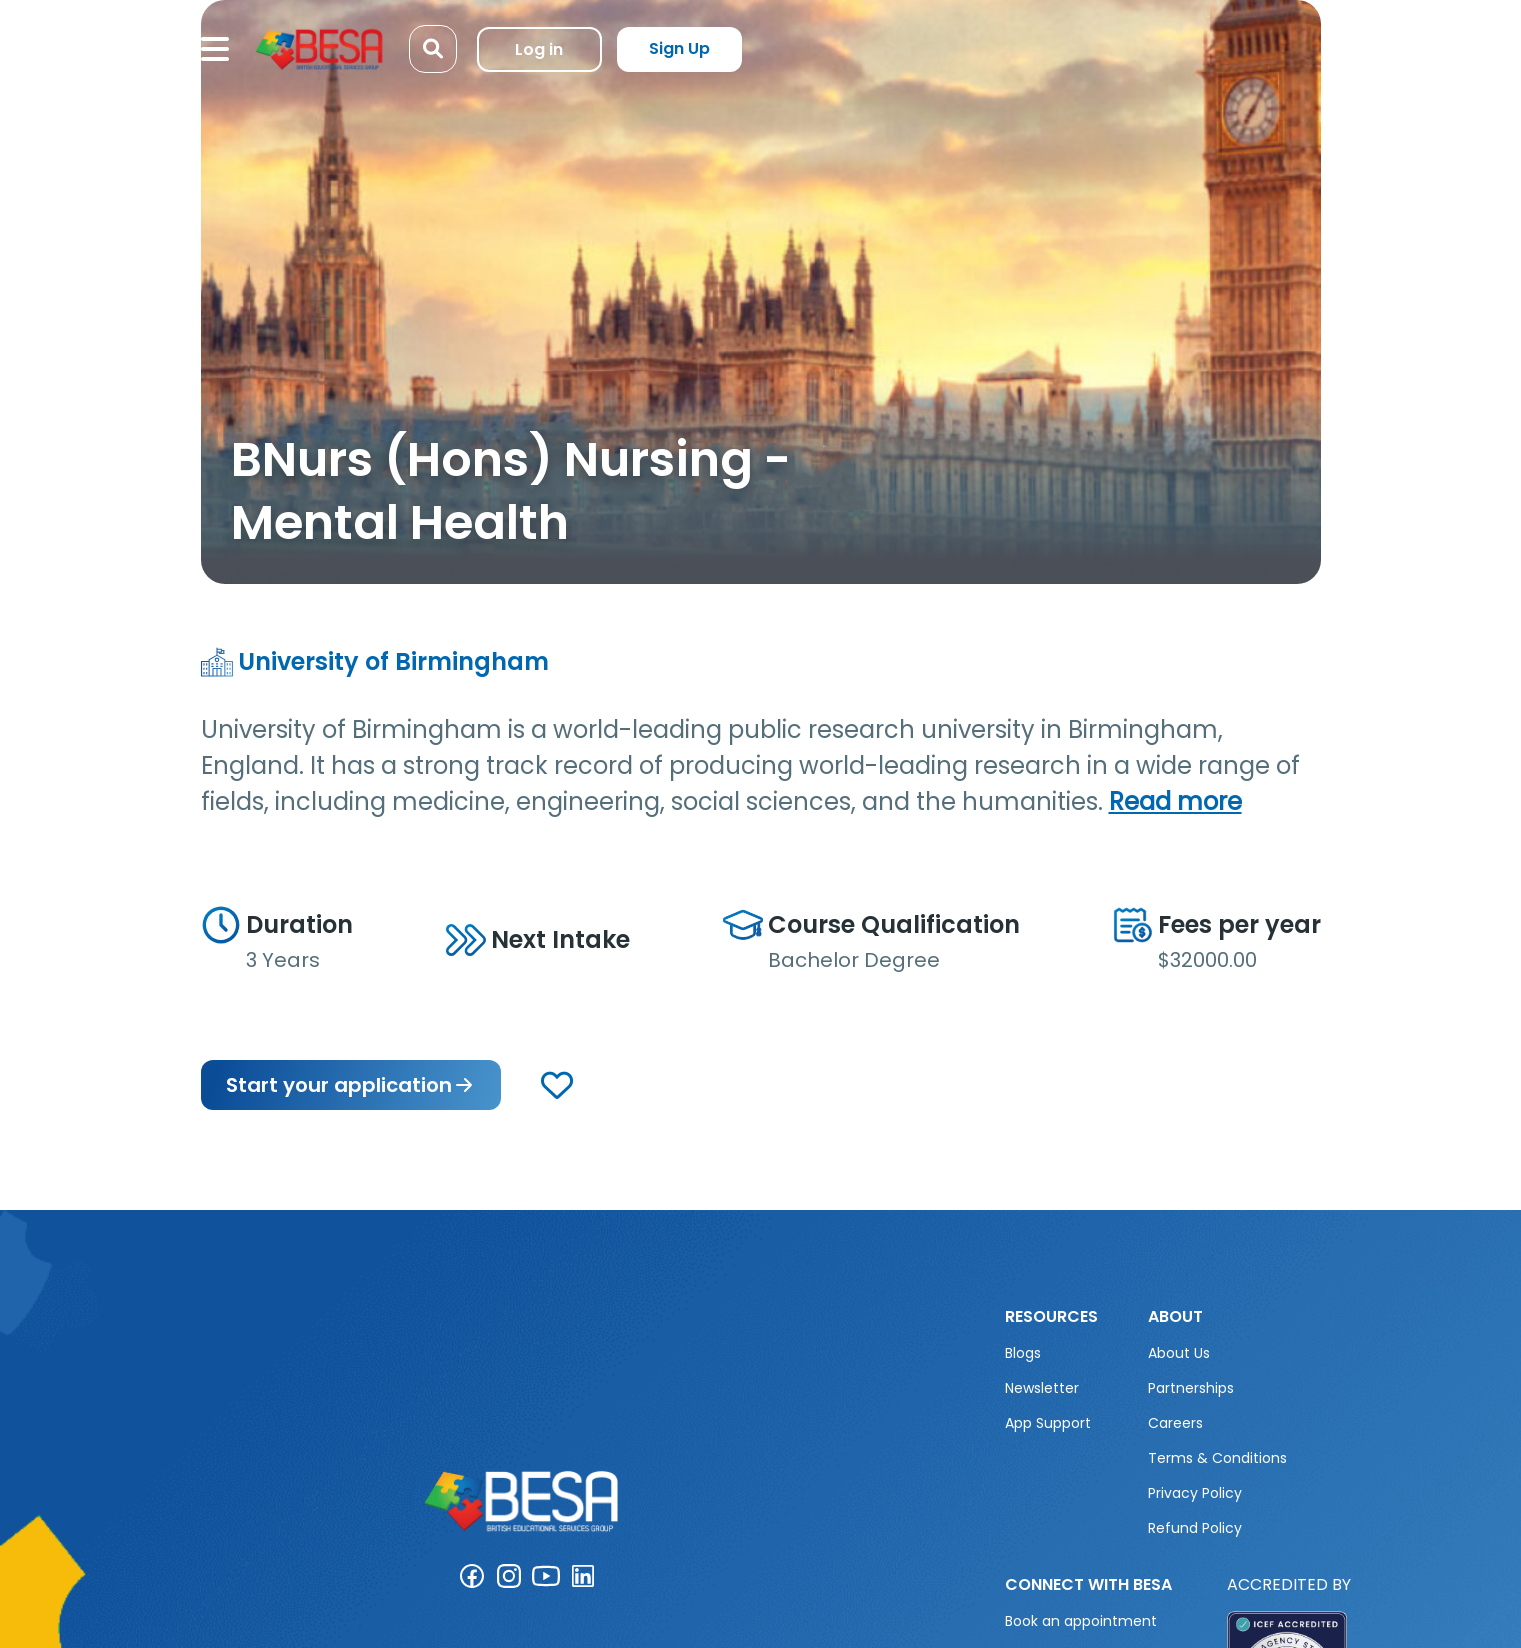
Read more (1175, 801)
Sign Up (679, 48)
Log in (539, 49)
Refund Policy (1195, 1528)
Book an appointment (1081, 1621)
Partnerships (1191, 1388)
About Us (1179, 1353)
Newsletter (1042, 1388)
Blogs (1023, 1353)
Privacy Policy (1195, 1493)
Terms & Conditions (1217, 1458)
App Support (1048, 1423)
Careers (1175, 1423)
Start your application (351, 1085)
